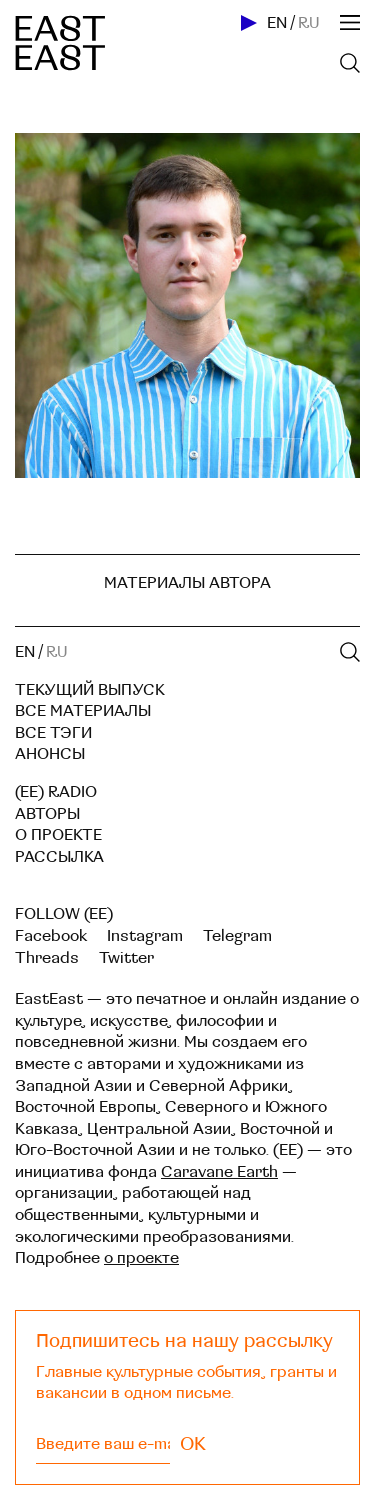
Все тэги (53, 733)
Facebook (51, 936)
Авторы (47, 814)
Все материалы (83, 711)
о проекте (141, 1258)
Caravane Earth (219, 1172)
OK (193, 1444)
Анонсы (50, 754)
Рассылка (59, 857)
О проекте (58, 835)
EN (277, 23)
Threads (47, 958)
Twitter (126, 958)
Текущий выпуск (90, 690)
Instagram (145, 936)
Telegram (237, 936)
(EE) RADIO (56, 792)
